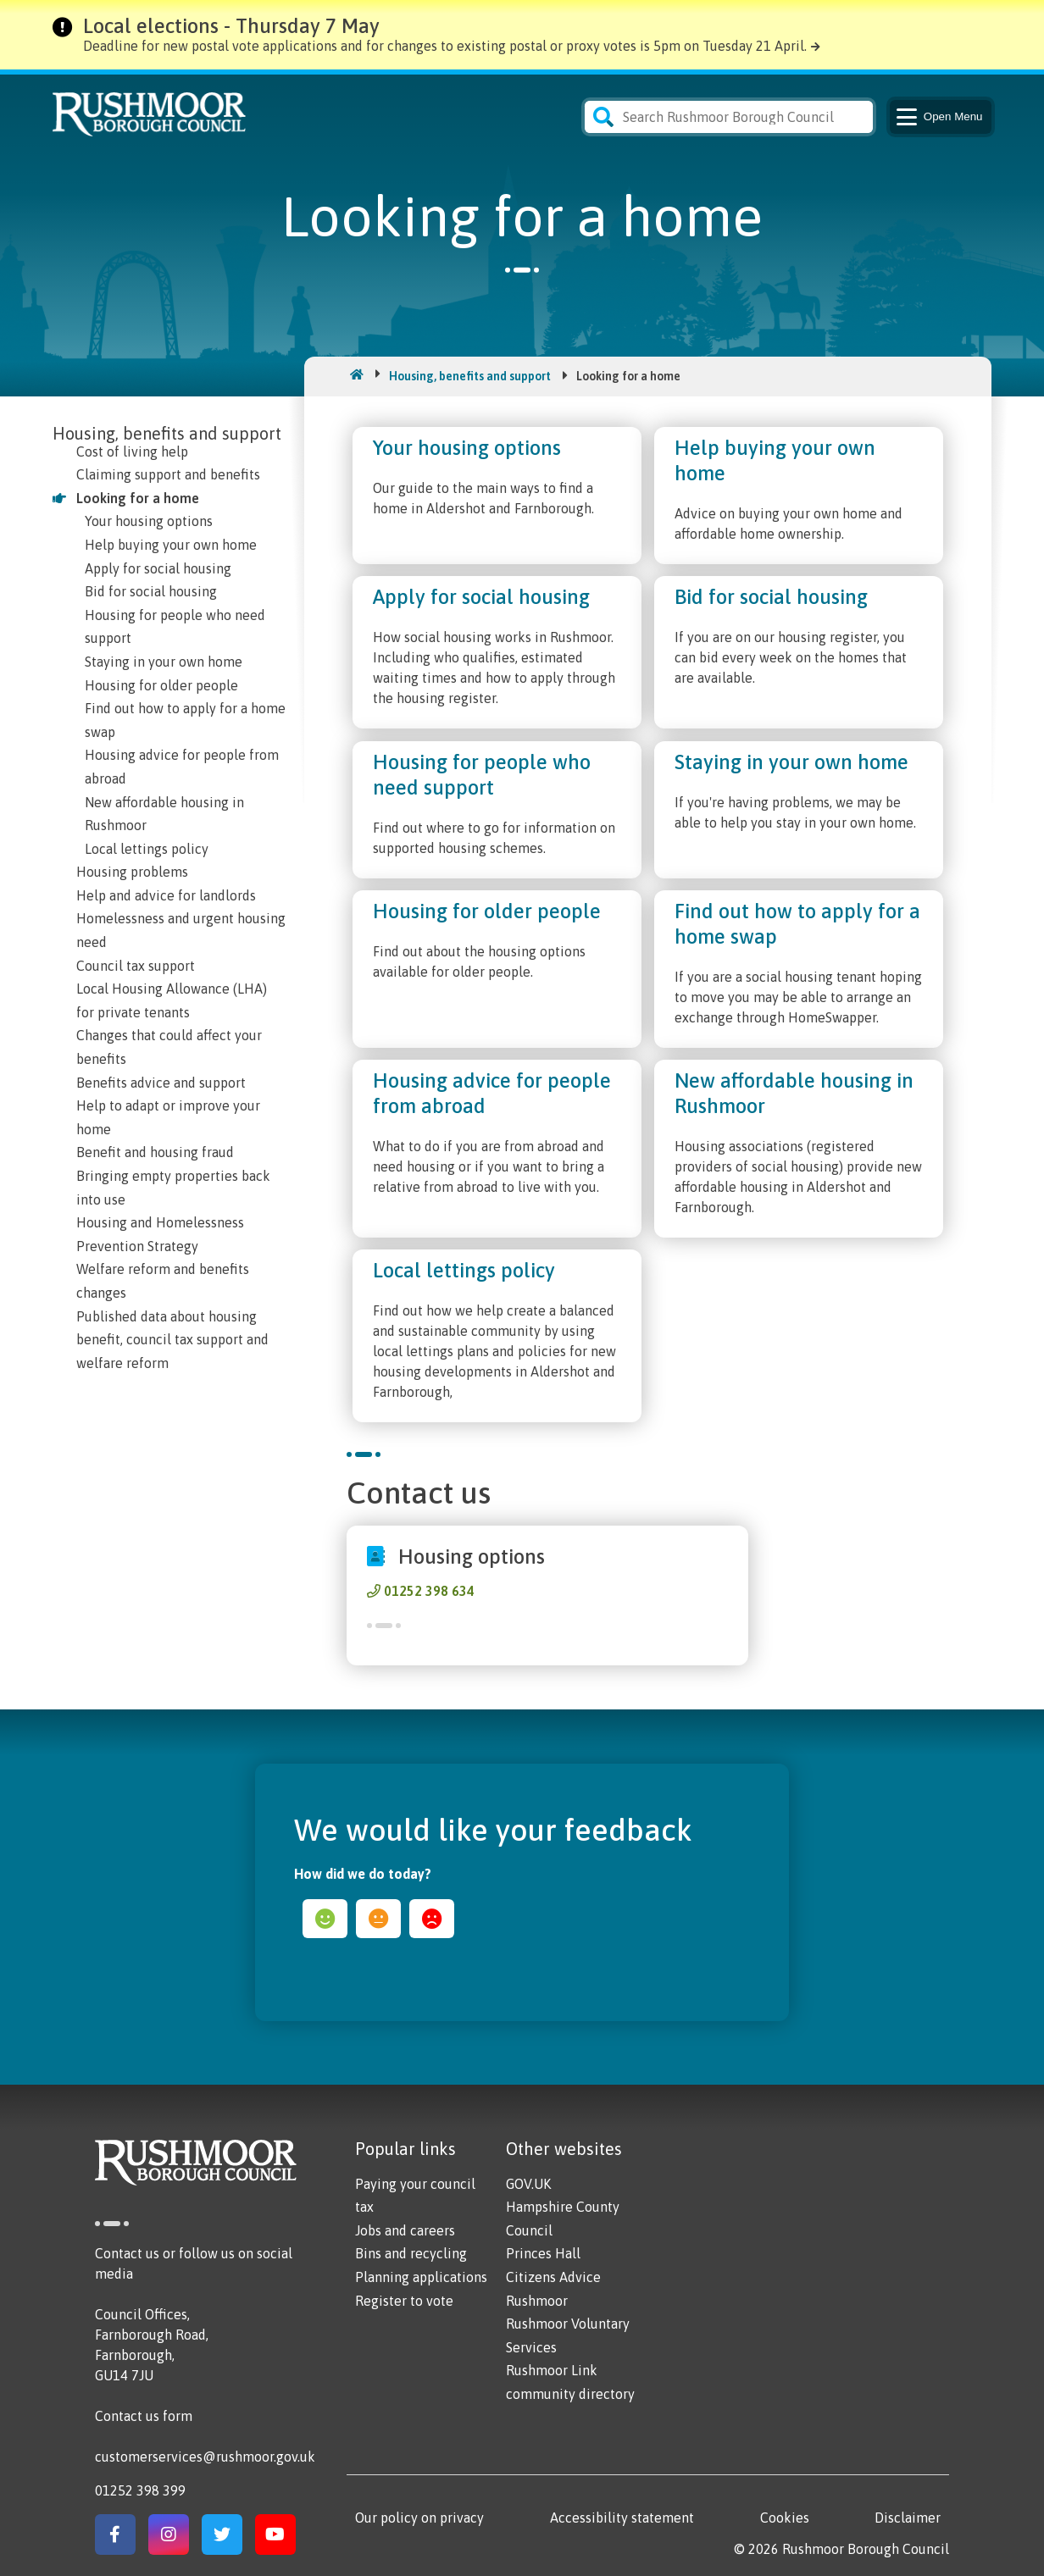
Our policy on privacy (419, 2517)
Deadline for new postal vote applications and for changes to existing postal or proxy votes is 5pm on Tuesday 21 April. (445, 45)
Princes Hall (543, 2253)
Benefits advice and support (161, 1082)
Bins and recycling (411, 2253)
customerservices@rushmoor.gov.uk (205, 2456)
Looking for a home (137, 498)
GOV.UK (528, 2183)
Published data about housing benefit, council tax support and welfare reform (172, 1340)
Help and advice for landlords (166, 895)
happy (325, 1918)
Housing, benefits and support (470, 376)
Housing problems (132, 871)
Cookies (784, 2517)
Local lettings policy (146, 848)
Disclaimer (908, 2517)
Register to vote (404, 2300)
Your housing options (149, 521)
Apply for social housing (158, 568)
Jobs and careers (405, 2230)
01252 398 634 (429, 1590)
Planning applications (421, 2277)
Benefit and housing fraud (155, 1152)
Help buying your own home (171, 544)
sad (431, 1918)
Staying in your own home (163, 661)
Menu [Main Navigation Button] (938, 116)
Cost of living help (132, 451)
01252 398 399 (140, 2490)
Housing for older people (161, 685)
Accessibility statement (622, 2517)
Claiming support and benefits (168, 474)
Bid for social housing (151, 591)
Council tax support (135, 965)
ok (378, 1918)
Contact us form (143, 2416)
